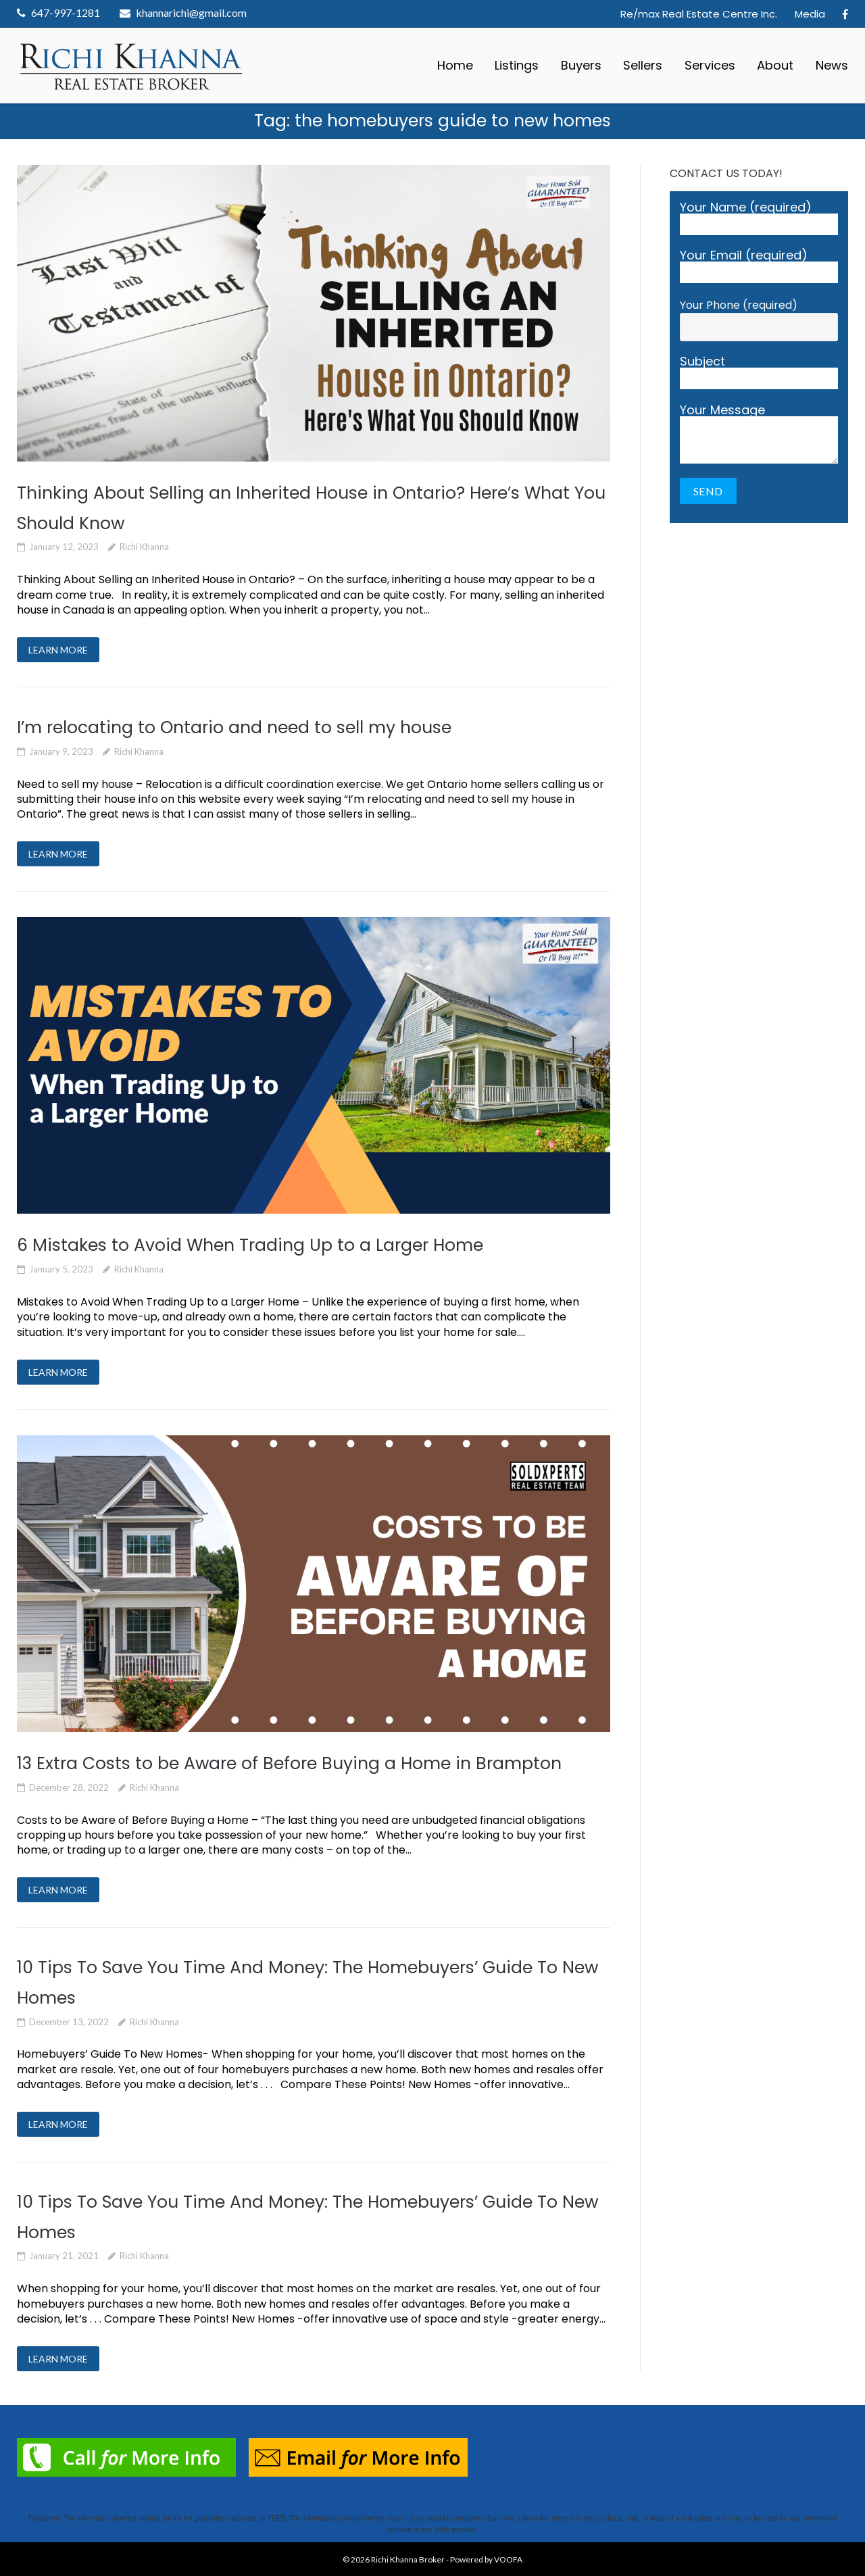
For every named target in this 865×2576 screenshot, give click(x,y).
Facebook (845, 14)
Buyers (581, 65)
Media (810, 14)
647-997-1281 (65, 12)
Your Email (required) (759, 266)
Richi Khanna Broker (408, 2559)
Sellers (642, 65)
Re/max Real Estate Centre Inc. (698, 14)
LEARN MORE (58, 649)
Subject (759, 372)
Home (455, 65)
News (832, 65)
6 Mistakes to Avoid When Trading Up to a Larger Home (250, 1245)
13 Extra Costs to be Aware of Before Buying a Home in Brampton (289, 1763)
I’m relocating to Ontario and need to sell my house (234, 727)
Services (710, 65)
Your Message (759, 434)
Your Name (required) (759, 218)
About (775, 65)
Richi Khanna (144, 546)
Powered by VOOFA (486, 2559)
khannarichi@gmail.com (191, 12)
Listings (517, 65)
